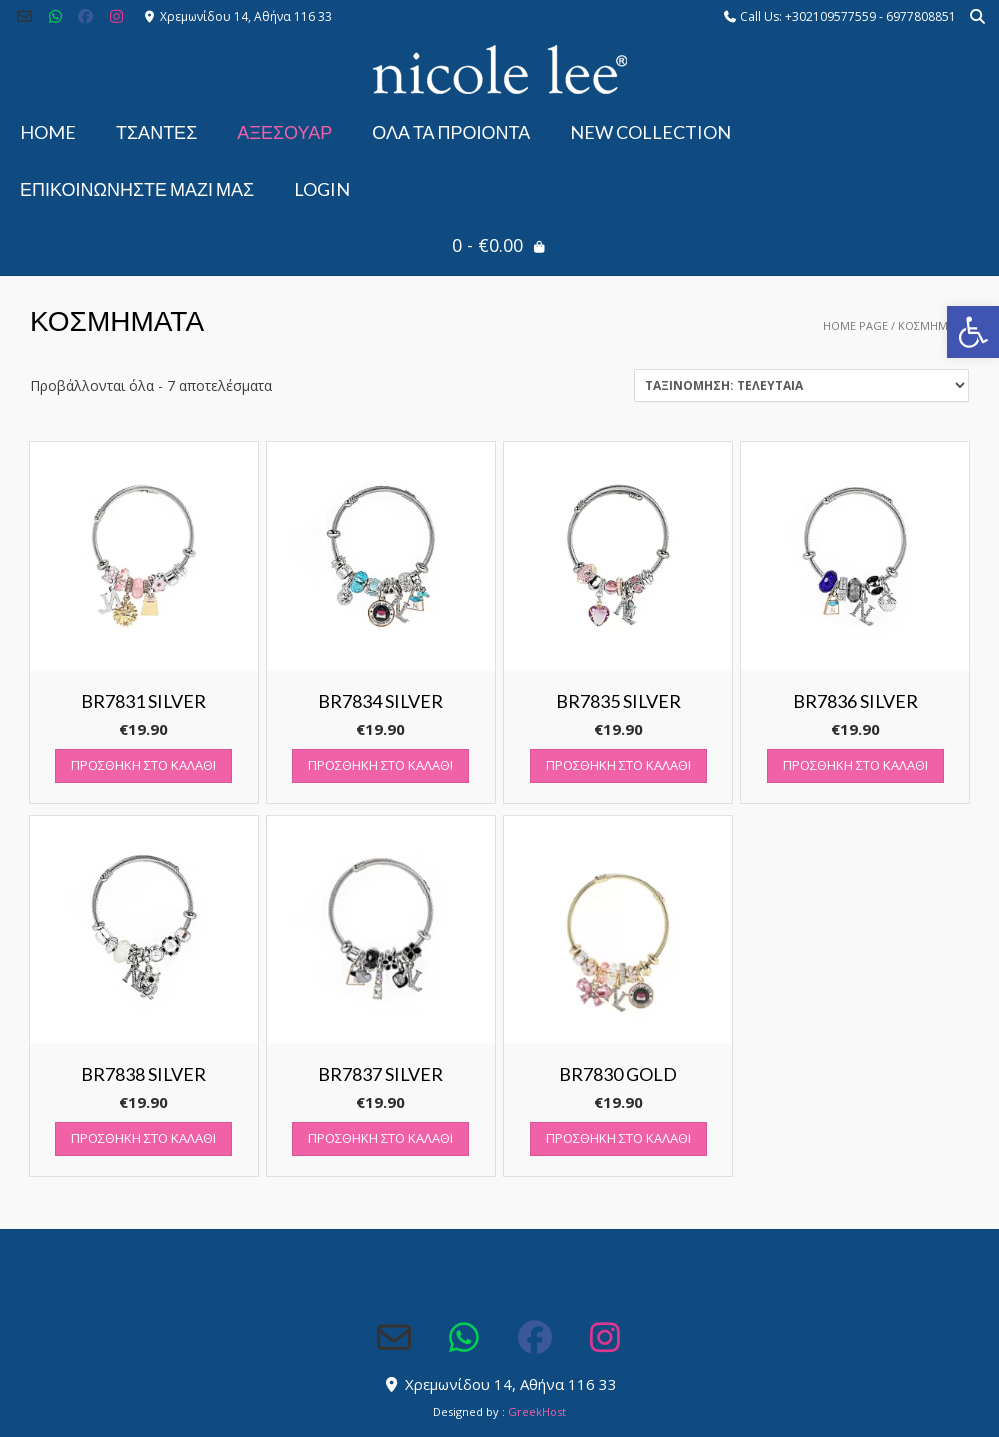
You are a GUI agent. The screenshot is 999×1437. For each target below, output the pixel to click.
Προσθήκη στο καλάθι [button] (143, 765)
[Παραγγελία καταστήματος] (801, 385)
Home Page (855, 325)
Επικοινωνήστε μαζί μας (137, 189)
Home (48, 132)
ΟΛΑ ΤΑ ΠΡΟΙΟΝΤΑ (451, 132)
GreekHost (537, 1411)
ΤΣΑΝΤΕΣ (156, 132)
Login (322, 189)
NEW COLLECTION (650, 132)
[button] (973, 332)
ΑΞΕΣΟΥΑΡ (284, 132)
